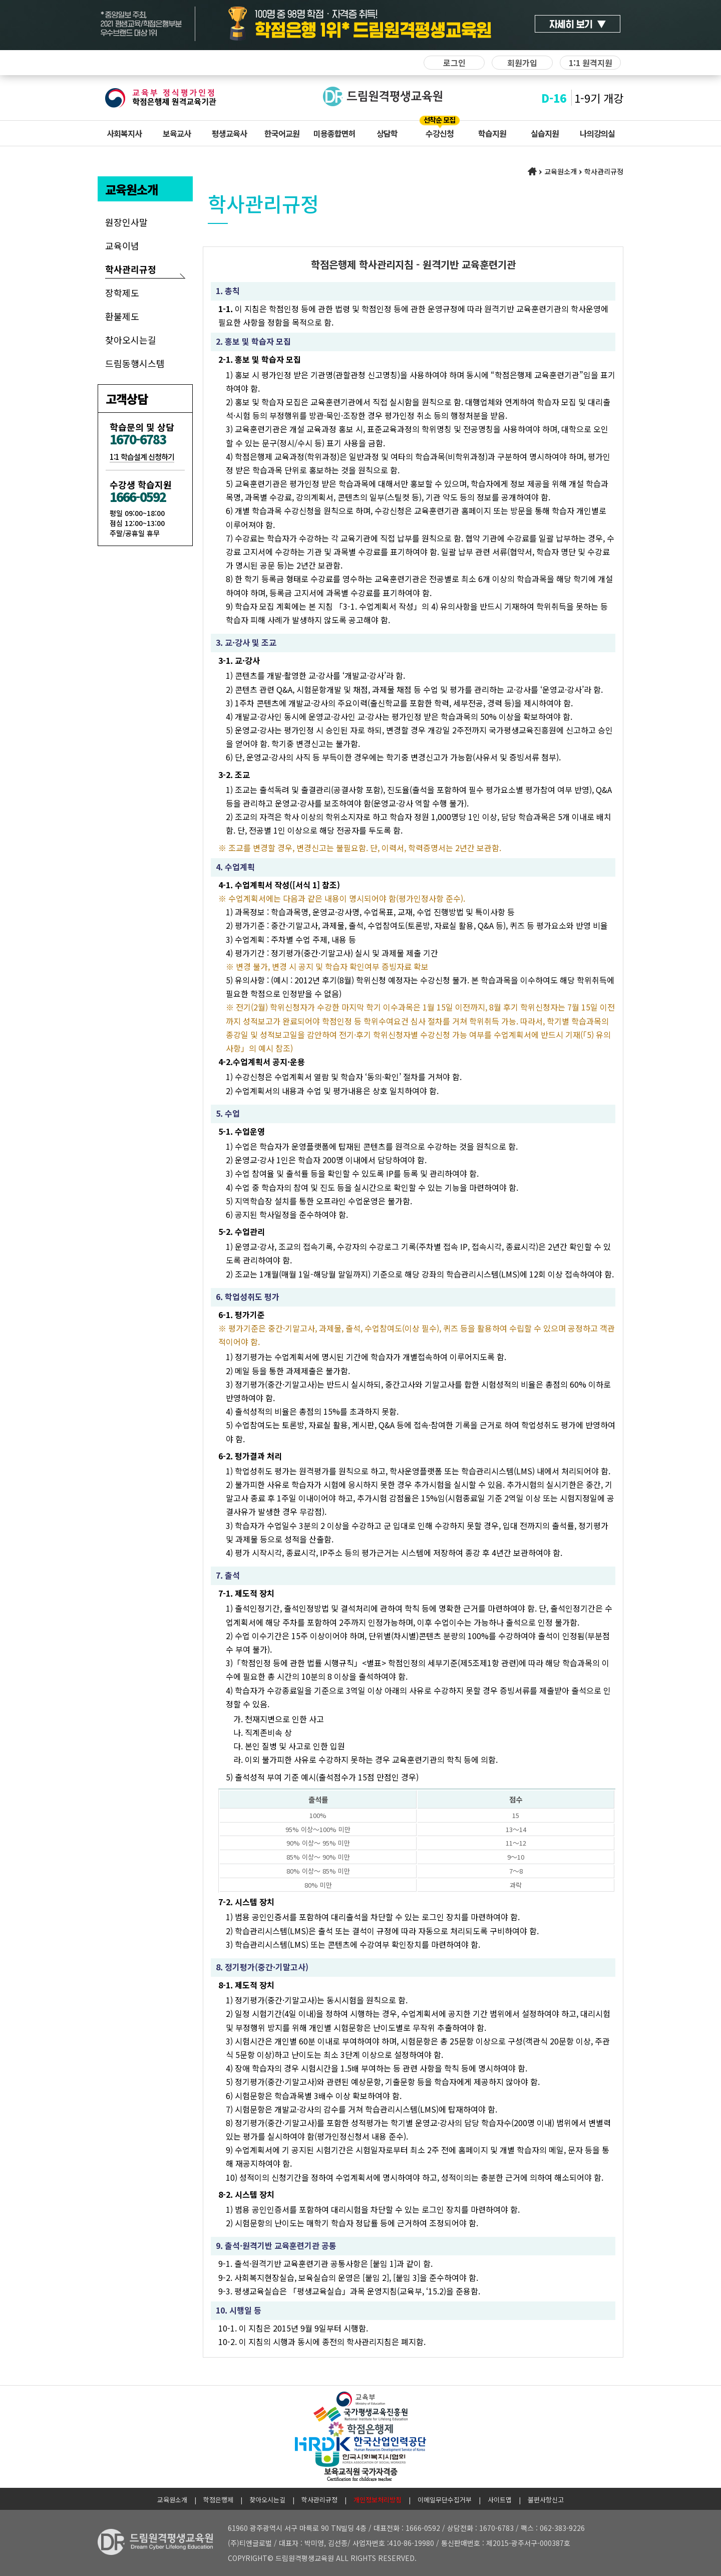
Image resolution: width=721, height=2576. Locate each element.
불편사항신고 (546, 2499)
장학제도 (122, 292)
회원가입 (522, 63)
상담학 (387, 133)
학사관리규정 (130, 269)
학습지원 (492, 133)
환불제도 (122, 316)
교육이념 (122, 245)
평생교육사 (229, 133)
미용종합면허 (334, 133)
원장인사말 (126, 221)
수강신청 (440, 133)
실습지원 (545, 133)
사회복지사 (124, 133)
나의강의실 (597, 133)
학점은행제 (218, 2499)
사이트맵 (500, 2499)
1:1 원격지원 (590, 63)
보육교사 (177, 133)
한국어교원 (281, 133)
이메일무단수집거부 (445, 2499)
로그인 (454, 63)
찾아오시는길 (130, 339)
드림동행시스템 (135, 363)
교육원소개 (172, 2499)
